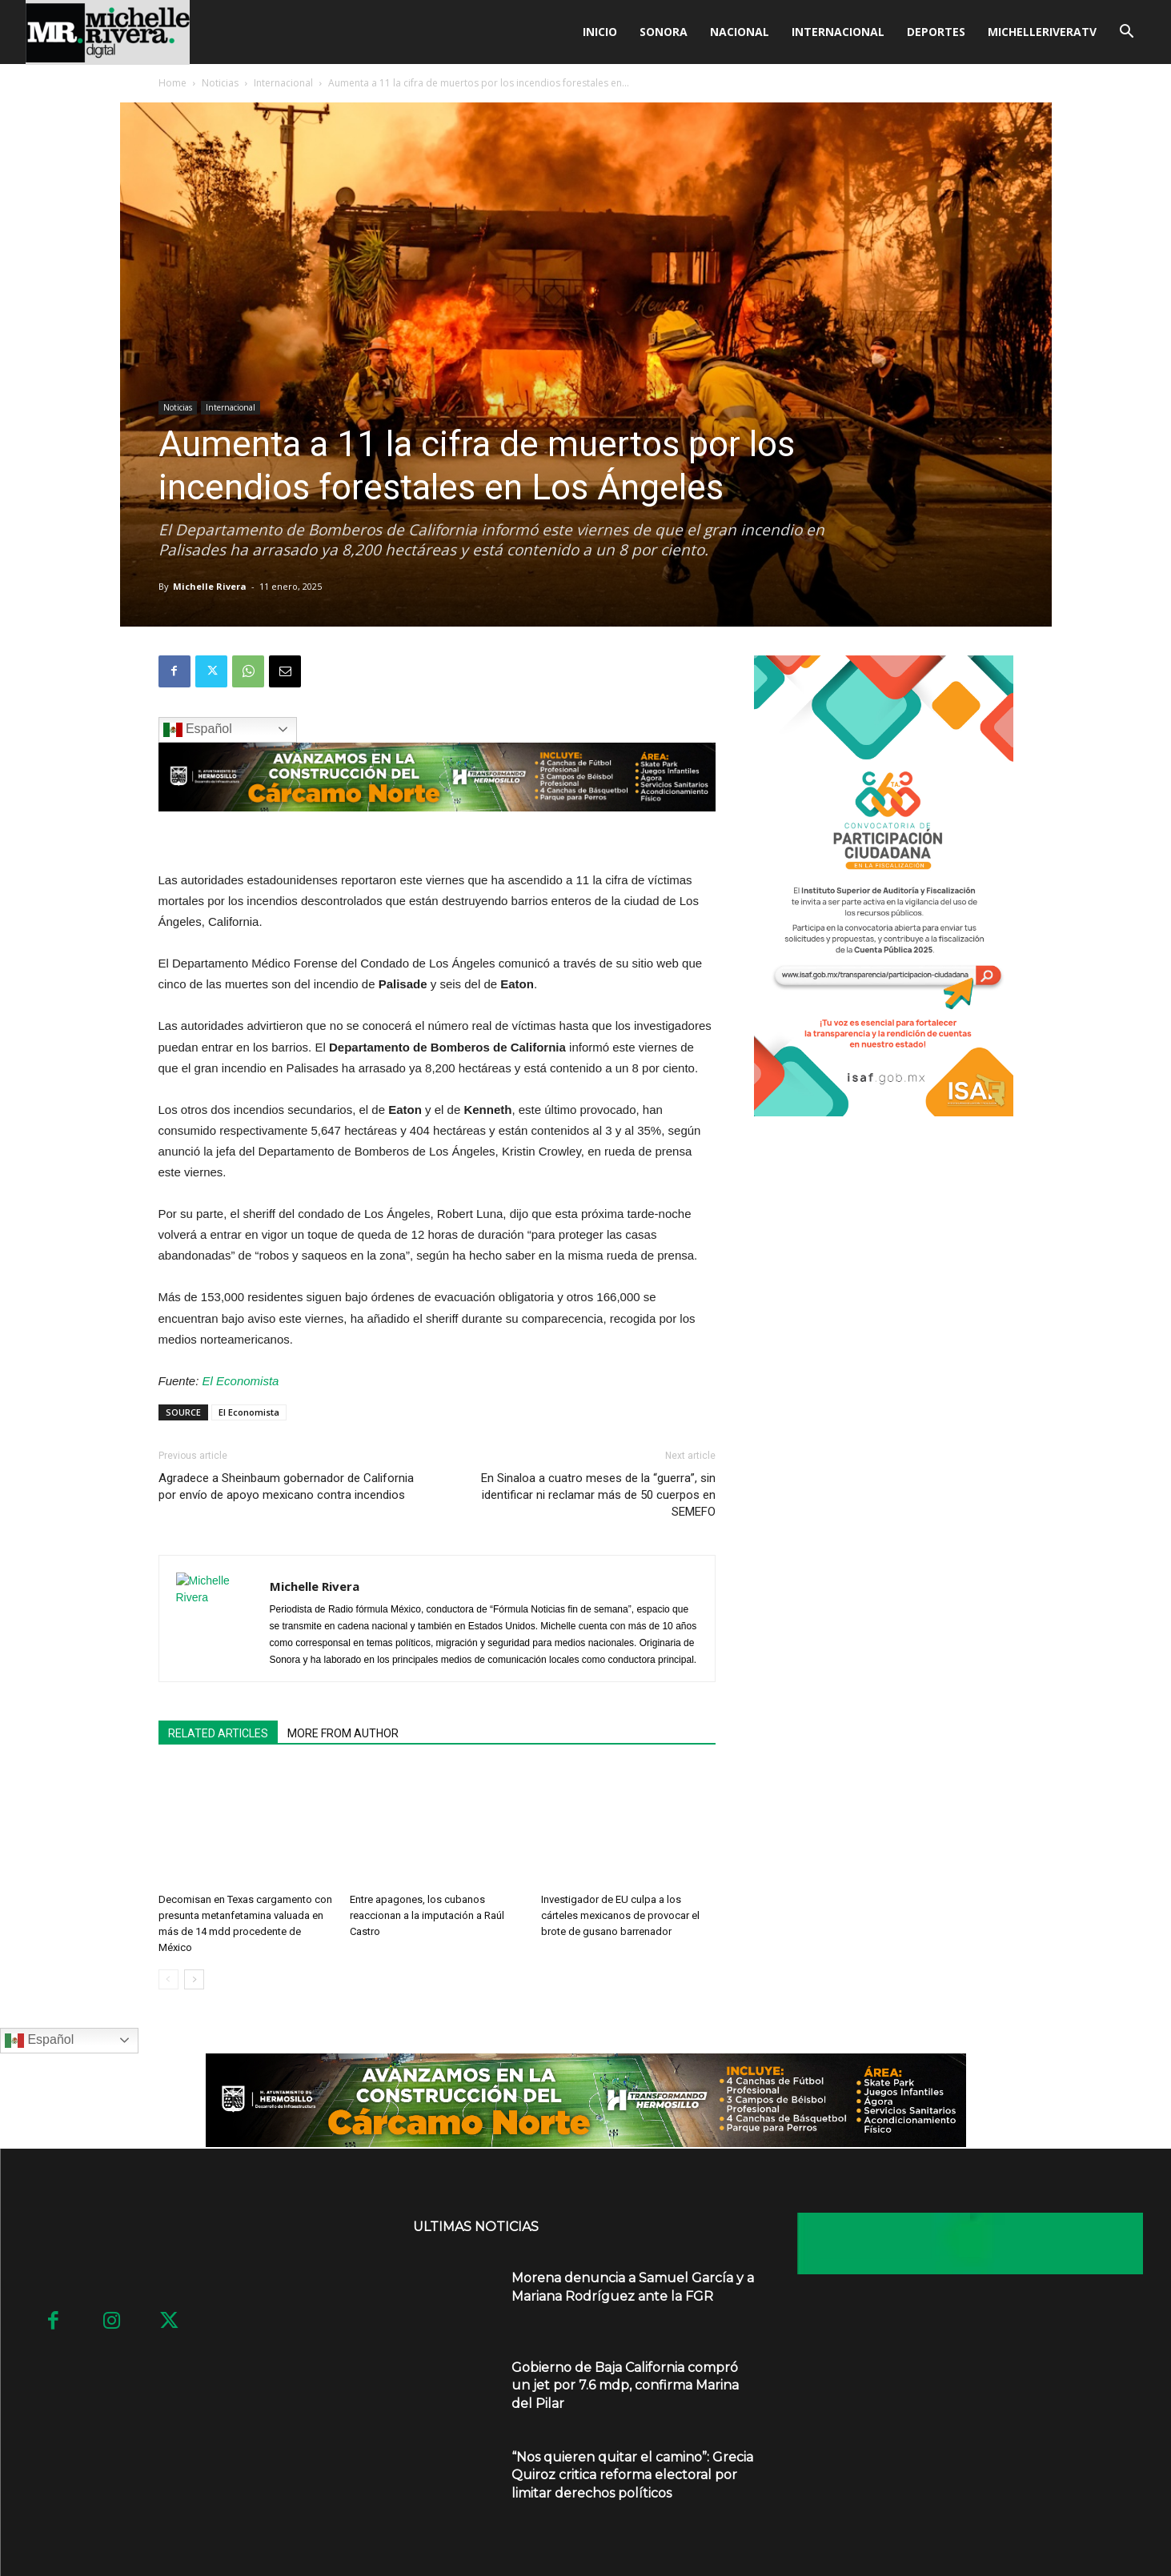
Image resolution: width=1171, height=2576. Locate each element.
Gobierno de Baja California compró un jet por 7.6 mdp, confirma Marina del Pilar (625, 2385)
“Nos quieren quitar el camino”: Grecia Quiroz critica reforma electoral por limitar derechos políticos (632, 2475)
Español (197, 729)
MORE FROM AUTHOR (343, 1733)
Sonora (664, 31)
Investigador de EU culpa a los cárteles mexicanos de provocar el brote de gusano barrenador (620, 1915)
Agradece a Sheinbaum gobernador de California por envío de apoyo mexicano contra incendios (286, 1486)
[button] (1127, 33)
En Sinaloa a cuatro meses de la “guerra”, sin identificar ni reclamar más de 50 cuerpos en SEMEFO (598, 1495)
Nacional (739, 31)
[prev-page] (168, 1979)
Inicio (600, 31)
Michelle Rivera (210, 586)
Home (172, 83)
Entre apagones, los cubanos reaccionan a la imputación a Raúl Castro (427, 1915)
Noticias (220, 83)
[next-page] (194, 1979)
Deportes (936, 31)
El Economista (241, 1381)
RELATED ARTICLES (218, 1733)
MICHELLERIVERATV (1042, 31)
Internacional (838, 31)
